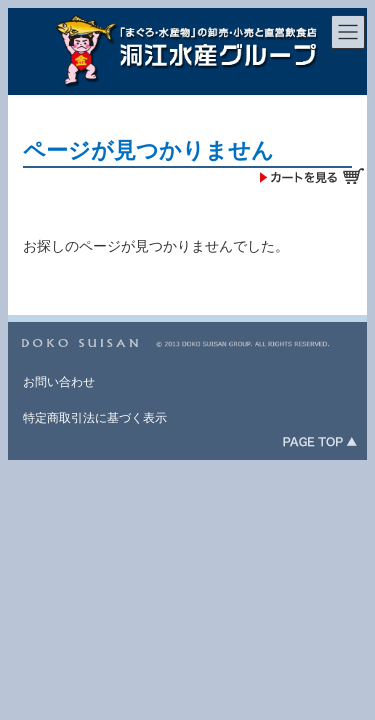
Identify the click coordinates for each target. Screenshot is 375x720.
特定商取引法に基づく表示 (95, 418)
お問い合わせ (59, 382)
